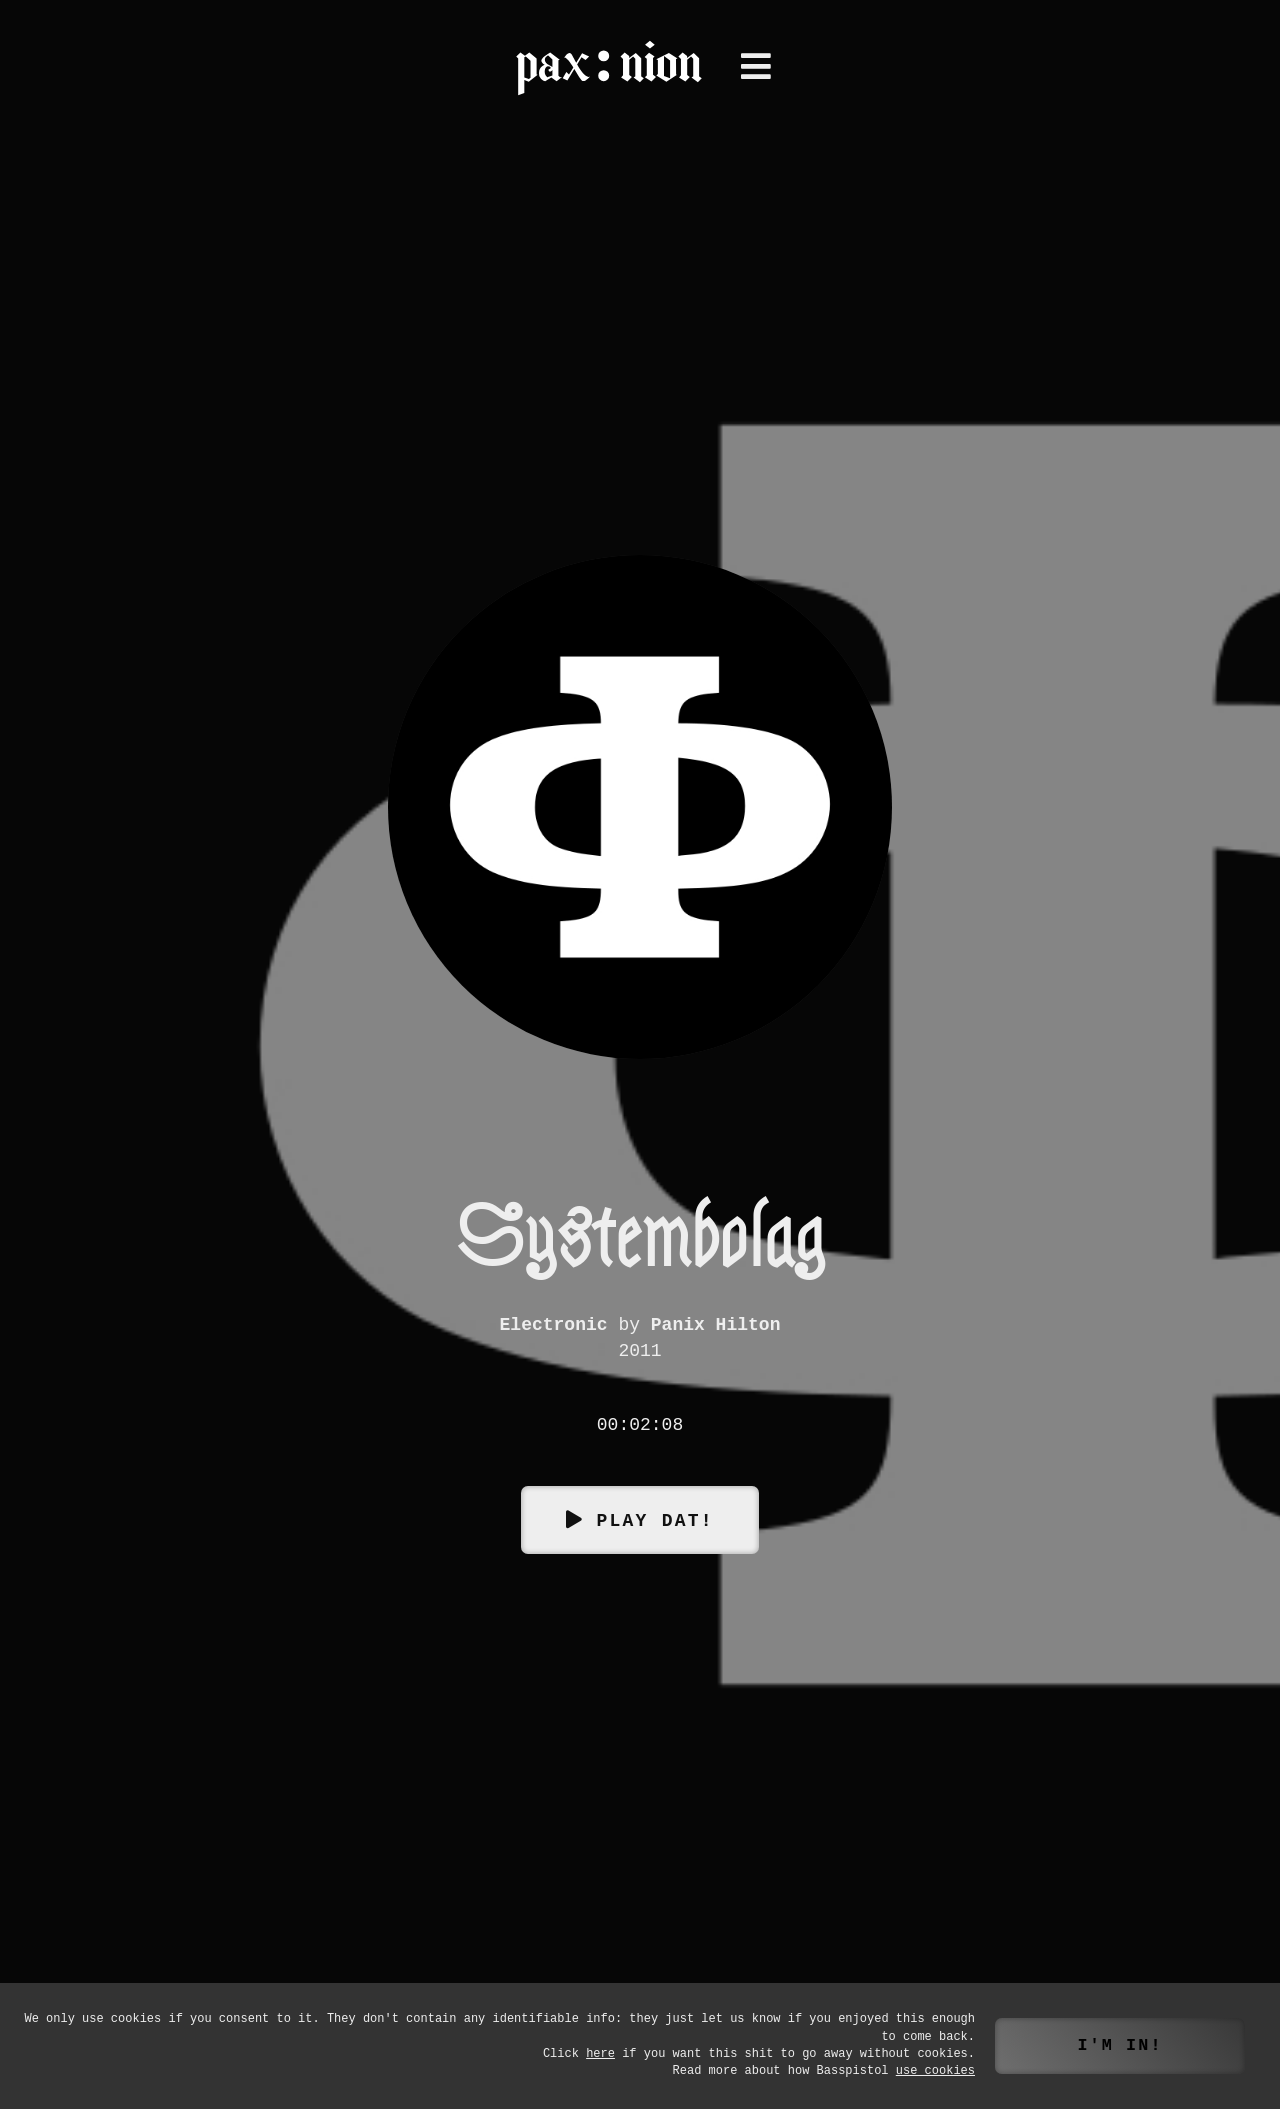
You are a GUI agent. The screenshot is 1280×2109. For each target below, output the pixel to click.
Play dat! (654, 1519)
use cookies (935, 2071)
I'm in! (1119, 2045)
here (600, 2054)
